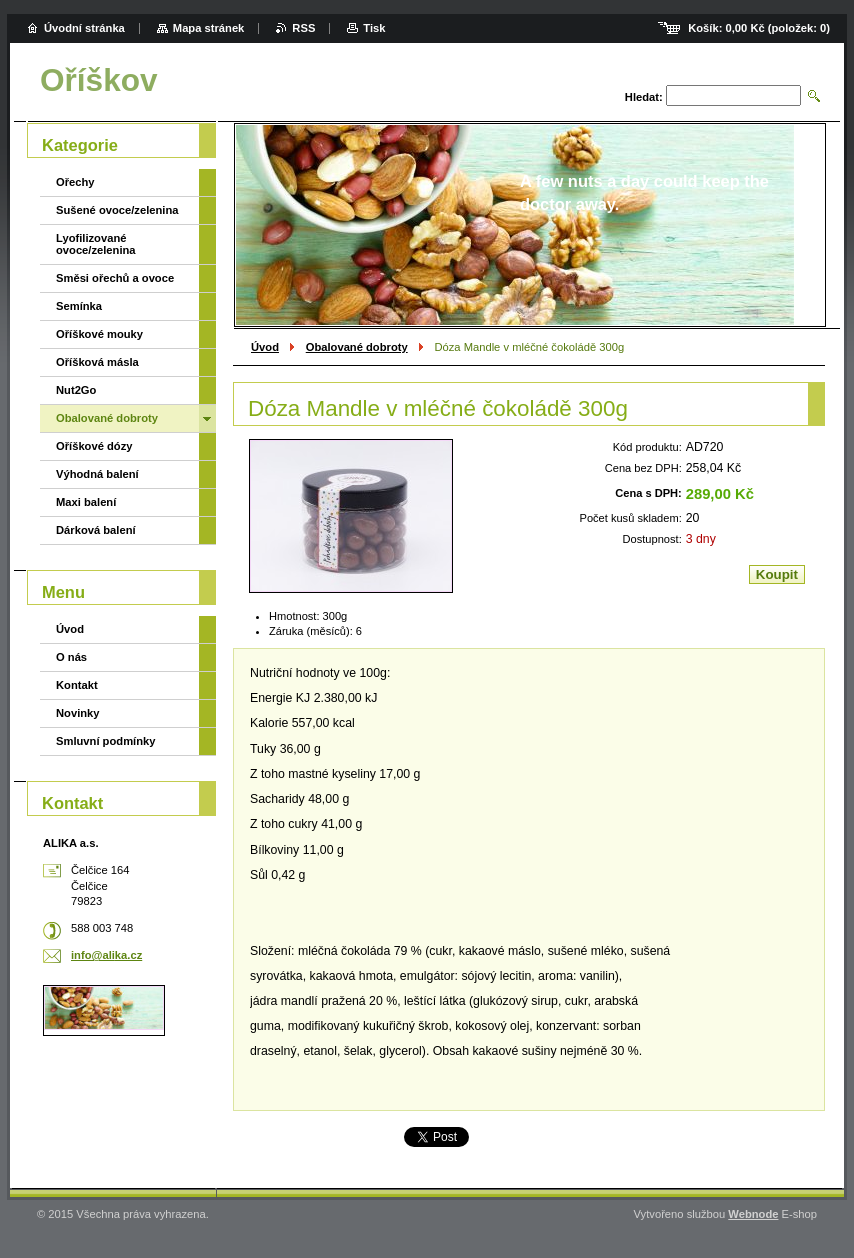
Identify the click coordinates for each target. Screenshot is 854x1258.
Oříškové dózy (94, 446)
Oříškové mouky (99, 334)
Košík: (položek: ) (759, 28)
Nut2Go (76, 390)
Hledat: (644, 97)
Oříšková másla (97, 362)
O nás (71, 657)
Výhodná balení (97, 474)
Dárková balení (96, 530)
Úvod (265, 347)
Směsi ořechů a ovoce (115, 278)
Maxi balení (86, 502)
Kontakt (77, 685)
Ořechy (75, 182)
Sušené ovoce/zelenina (117, 210)
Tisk (374, 28)
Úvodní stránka (84, 28)
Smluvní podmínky (105, 741)
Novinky (78, 713)
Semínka (79, 306)
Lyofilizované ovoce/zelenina (96, 244)
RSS (303, 28)
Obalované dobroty (357, 347)
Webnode (753, 1214)
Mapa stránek (209, 28)
